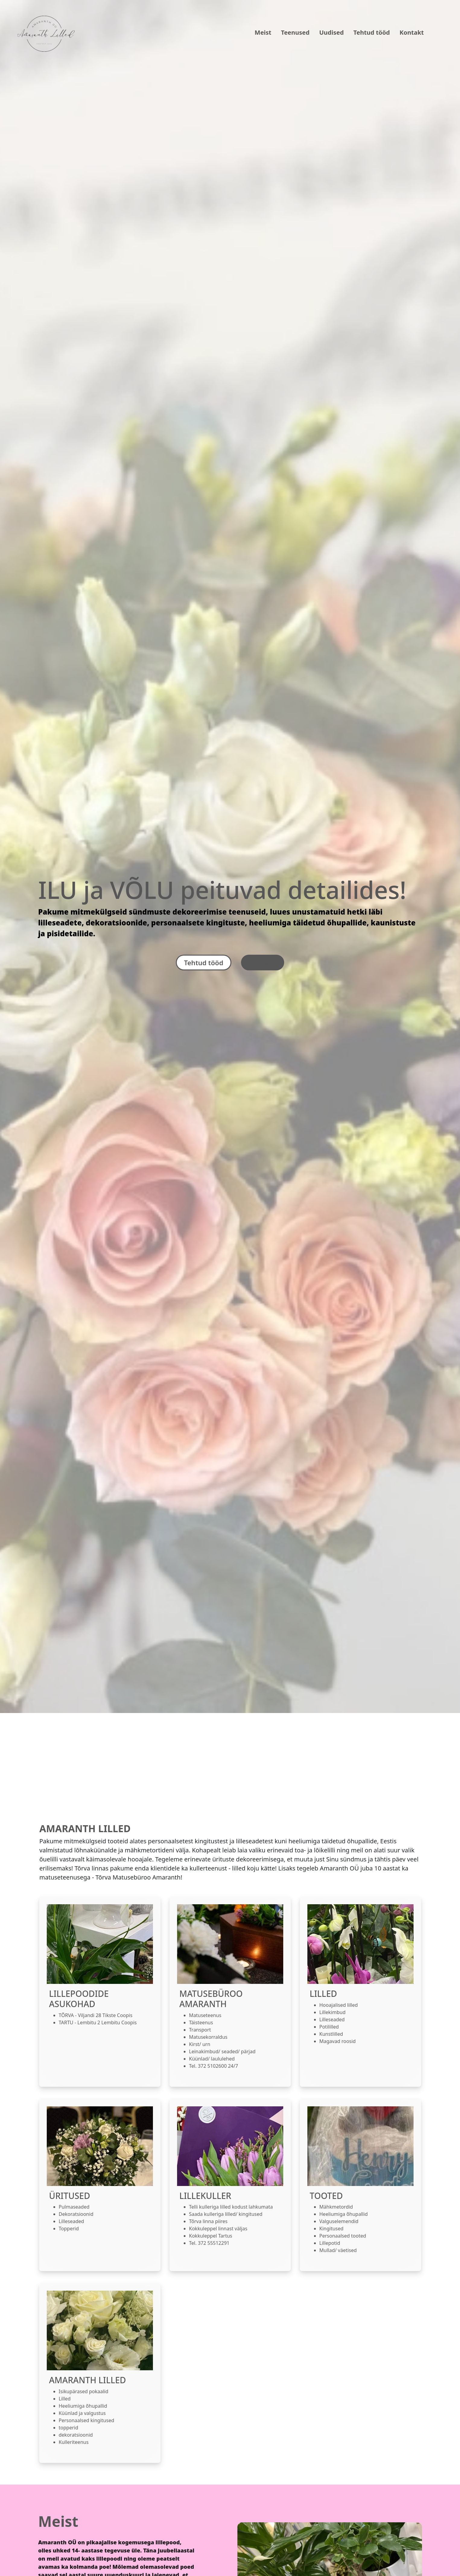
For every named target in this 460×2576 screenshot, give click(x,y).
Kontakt (411, 32)
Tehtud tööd (372, 32)
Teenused (295, 32)
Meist (263, 32)
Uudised (331, 32)
